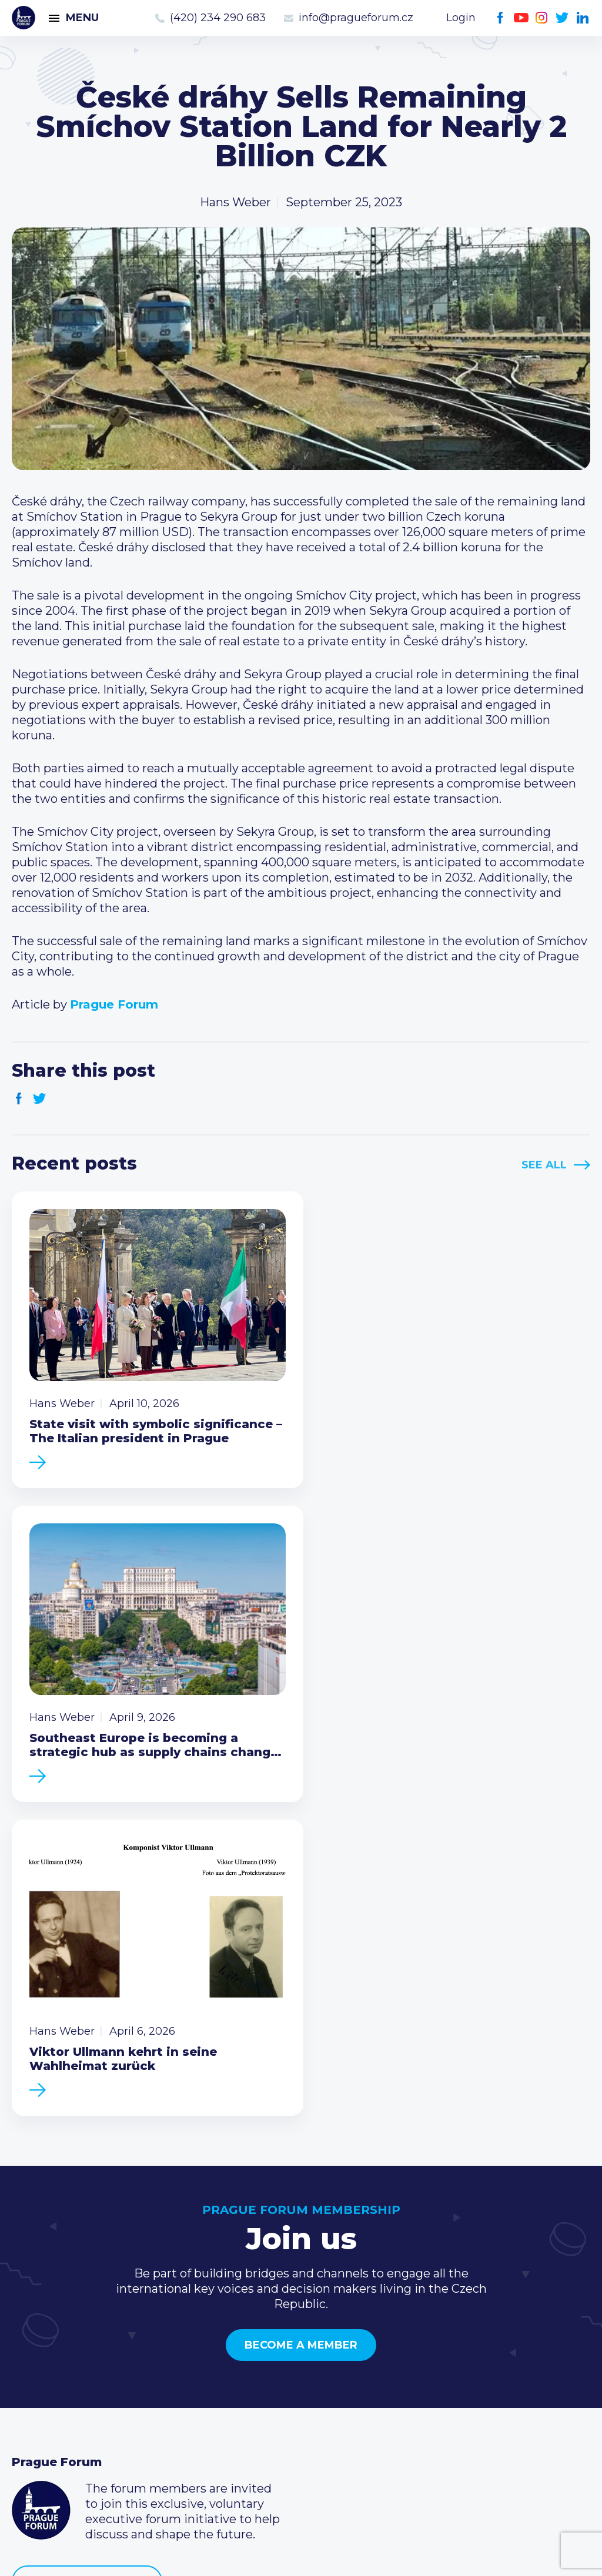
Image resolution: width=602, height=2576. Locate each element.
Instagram (541, 18)
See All (544, 1164)
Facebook (500, 18)
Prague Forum (23, 17)
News (28, 2339)
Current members (261, 2339)
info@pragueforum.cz (356, 17)
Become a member (301, 2015)
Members (40, 2376)
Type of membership (269, 2357)
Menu (82, 17)
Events (32, 2357)
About (30, 2433)
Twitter (562, 18)
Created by (301, 2553)
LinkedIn (583, 18)
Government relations (75, 2414)
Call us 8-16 (436, 2339)
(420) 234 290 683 (218, 17)
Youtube (521, 18)
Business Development (80, 2395)
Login (461, 17)
